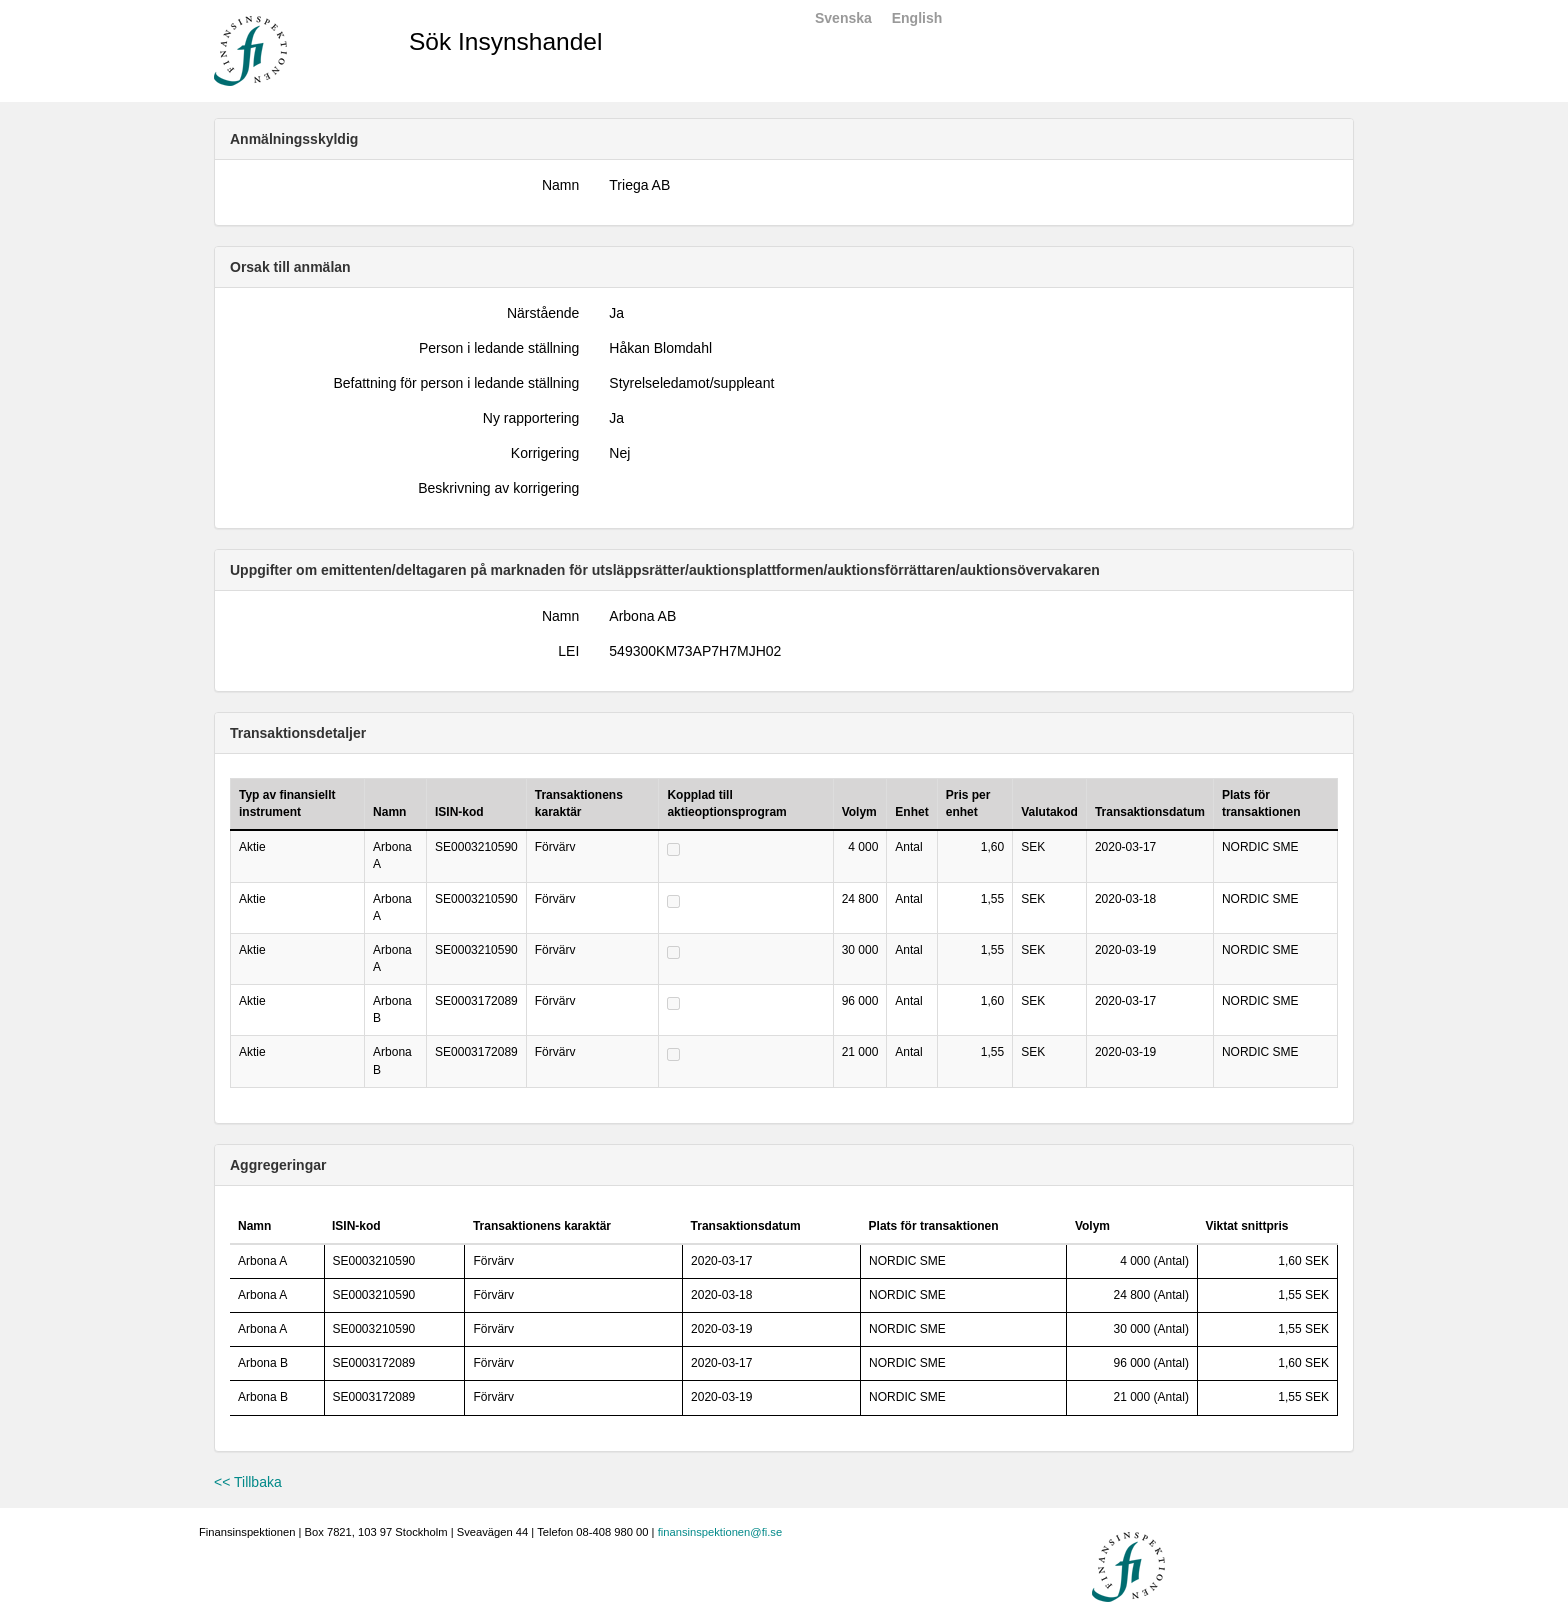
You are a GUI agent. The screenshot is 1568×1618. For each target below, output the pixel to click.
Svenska (843, 18)
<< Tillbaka (248, 1482)
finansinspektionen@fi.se (720, 1532)
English (917, 18)
